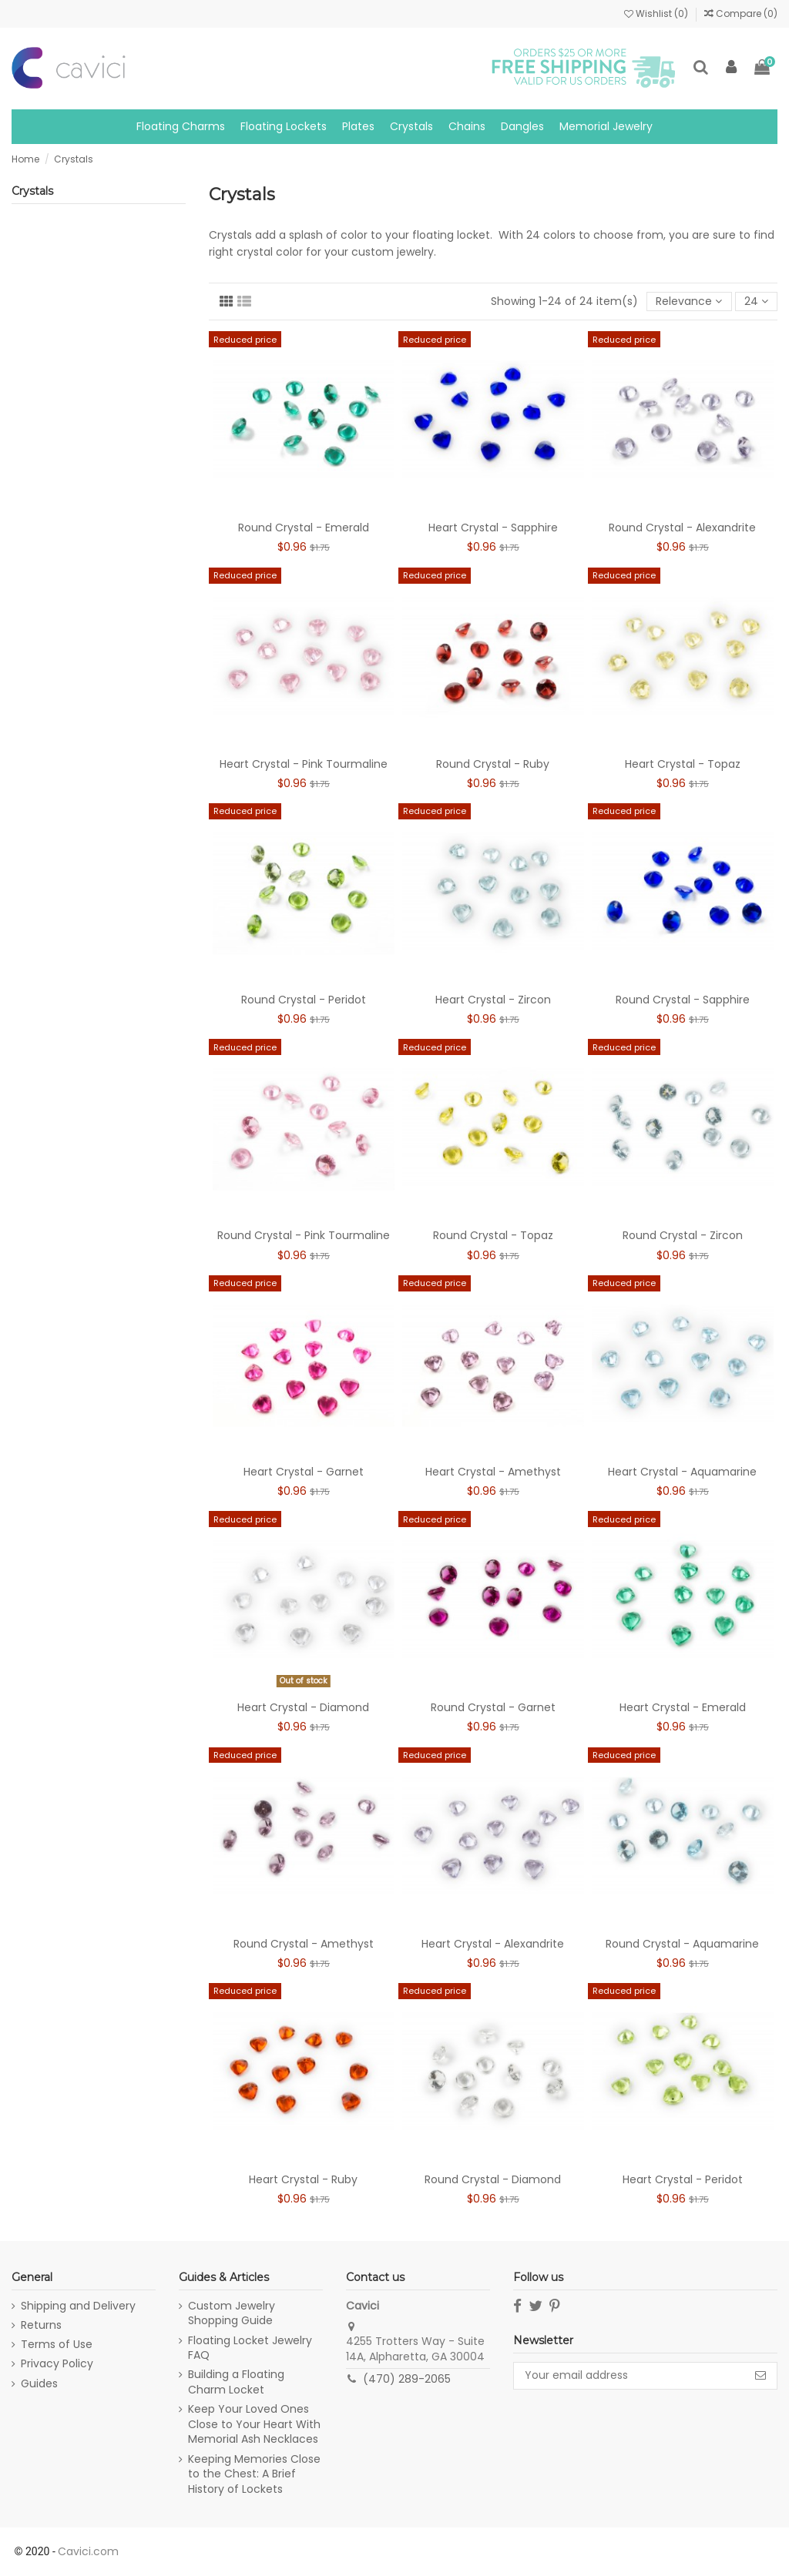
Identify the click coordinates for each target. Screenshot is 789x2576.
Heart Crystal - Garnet (303, 1471)
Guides (39, 2384)
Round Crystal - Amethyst (303, 1943)
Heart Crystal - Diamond (303, 1707)
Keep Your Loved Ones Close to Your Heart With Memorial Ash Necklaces (254, 2424)
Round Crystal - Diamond (493, 2179)
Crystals (32, 191)
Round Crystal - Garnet (493, 1707)
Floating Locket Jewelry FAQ (250, 2348)
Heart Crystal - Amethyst (493, 1471)
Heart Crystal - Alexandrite (492, 1943)
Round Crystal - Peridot (303, 999)
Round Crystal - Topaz (493, 1235)
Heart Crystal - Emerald (682, 1707)
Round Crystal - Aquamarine (682, 1943)
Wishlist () (657, 13)
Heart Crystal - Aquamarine (682, 1471)
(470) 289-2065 (407, 2379)
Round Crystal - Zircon (683, 1235)
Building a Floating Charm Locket (236, 2382)
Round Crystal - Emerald (303, 527)
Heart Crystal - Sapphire (493, 527)
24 (756, 301)
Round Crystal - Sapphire (683, 999)
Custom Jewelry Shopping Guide (231, 2314)
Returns (41, 2325)
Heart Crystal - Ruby (303, 2179)
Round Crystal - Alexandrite (682, 527)
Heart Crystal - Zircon (493, 999)
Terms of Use (56, 2344)
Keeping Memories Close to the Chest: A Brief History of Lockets (254, 2474)
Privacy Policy (57, 2364)
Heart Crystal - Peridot (683, 2179)
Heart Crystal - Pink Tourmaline (304, 764)
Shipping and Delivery (78, 2306)
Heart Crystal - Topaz (682, 764)
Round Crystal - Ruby (492, 764)
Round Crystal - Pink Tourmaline (303, 1235)
